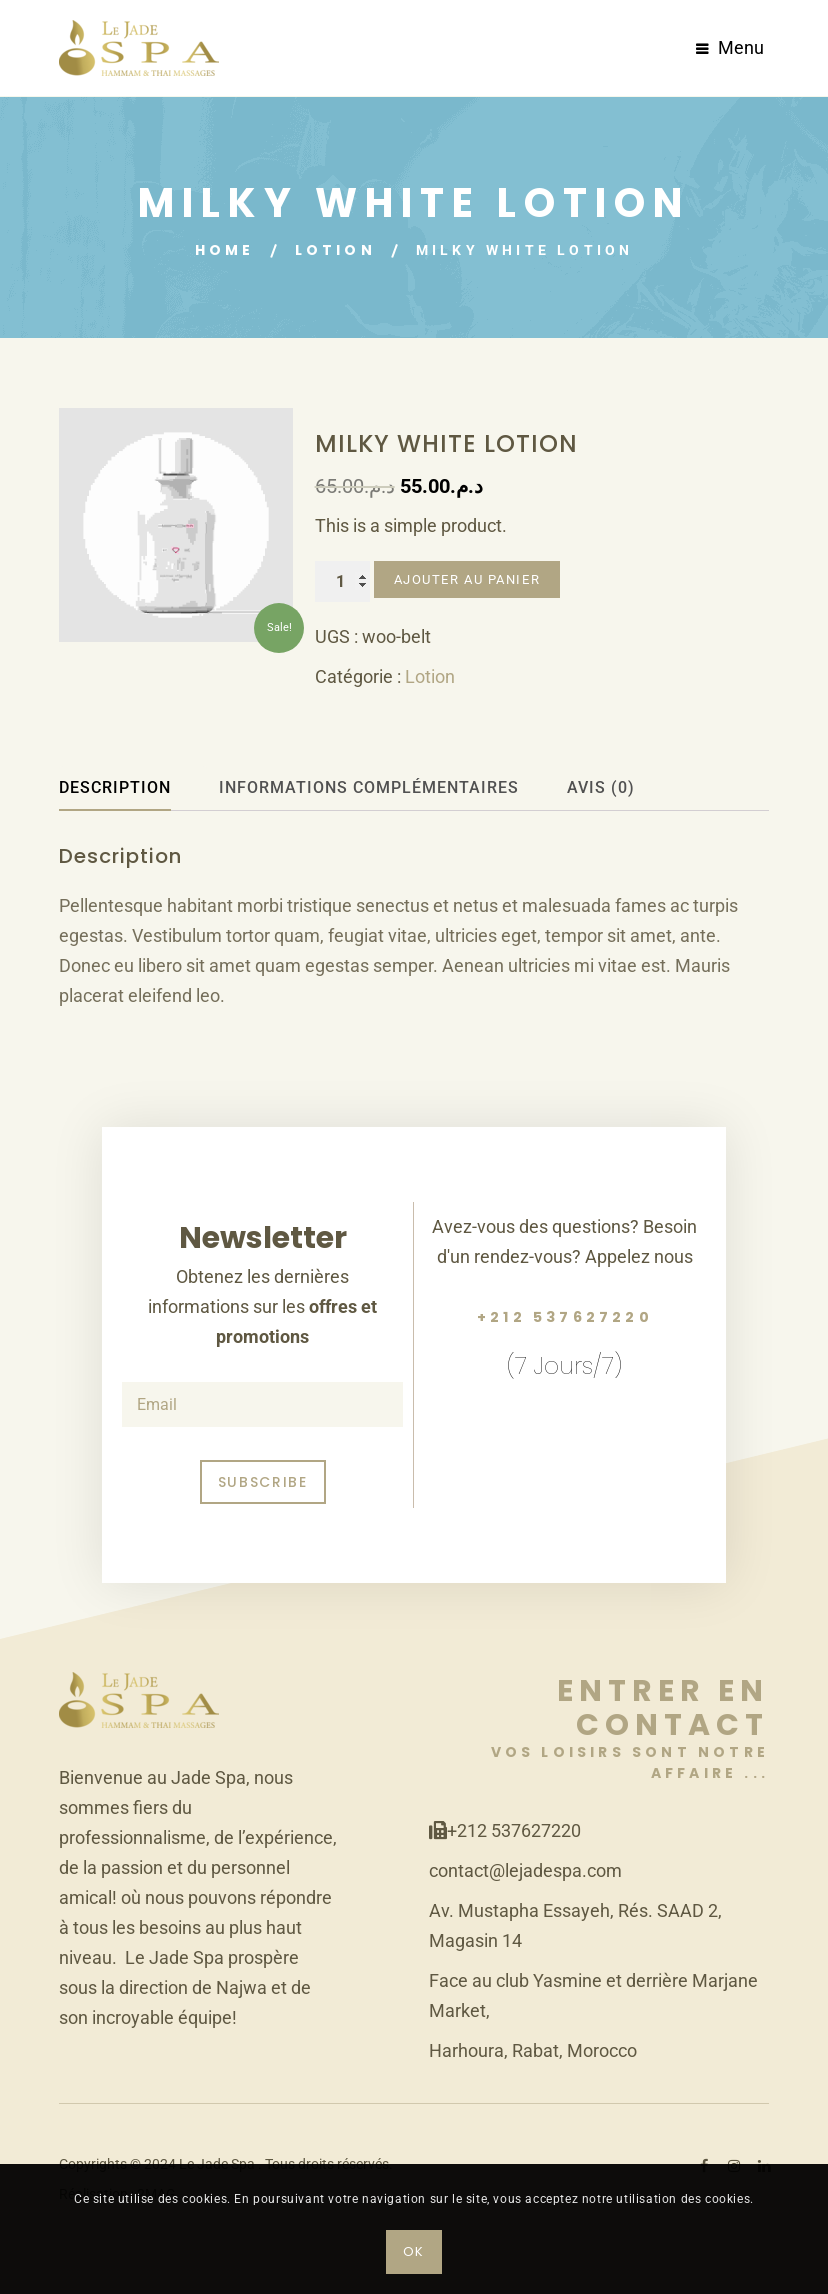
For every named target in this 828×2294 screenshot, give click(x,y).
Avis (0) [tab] (601, 787)
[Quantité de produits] (342, 581)
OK (414, 2251)
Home (225, 250)
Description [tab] (115, 787)
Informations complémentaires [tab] (369, 787)
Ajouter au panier (467, 579)
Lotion (335, 250)
